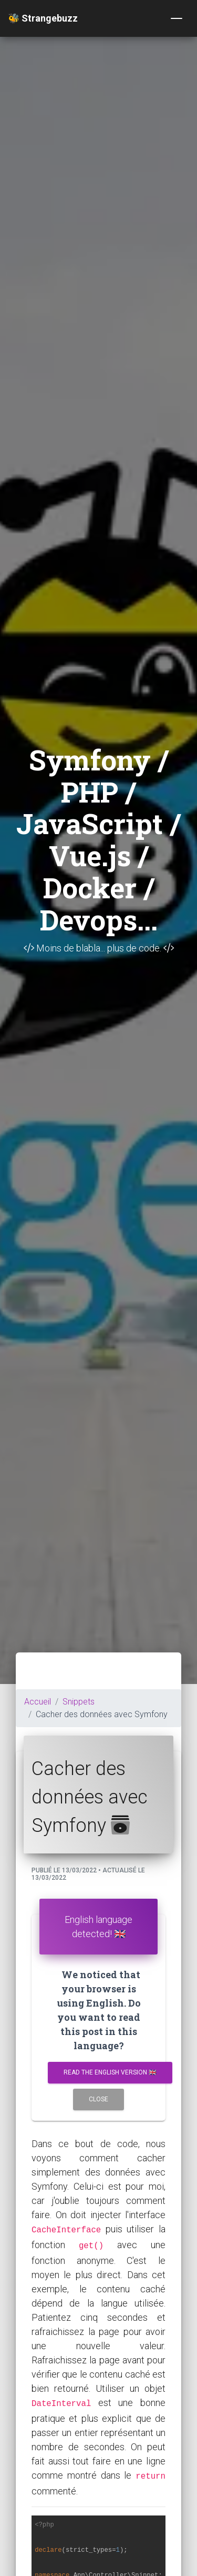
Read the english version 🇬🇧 (110, 2072)
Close (98, 2099)
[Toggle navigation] (176, 18)
